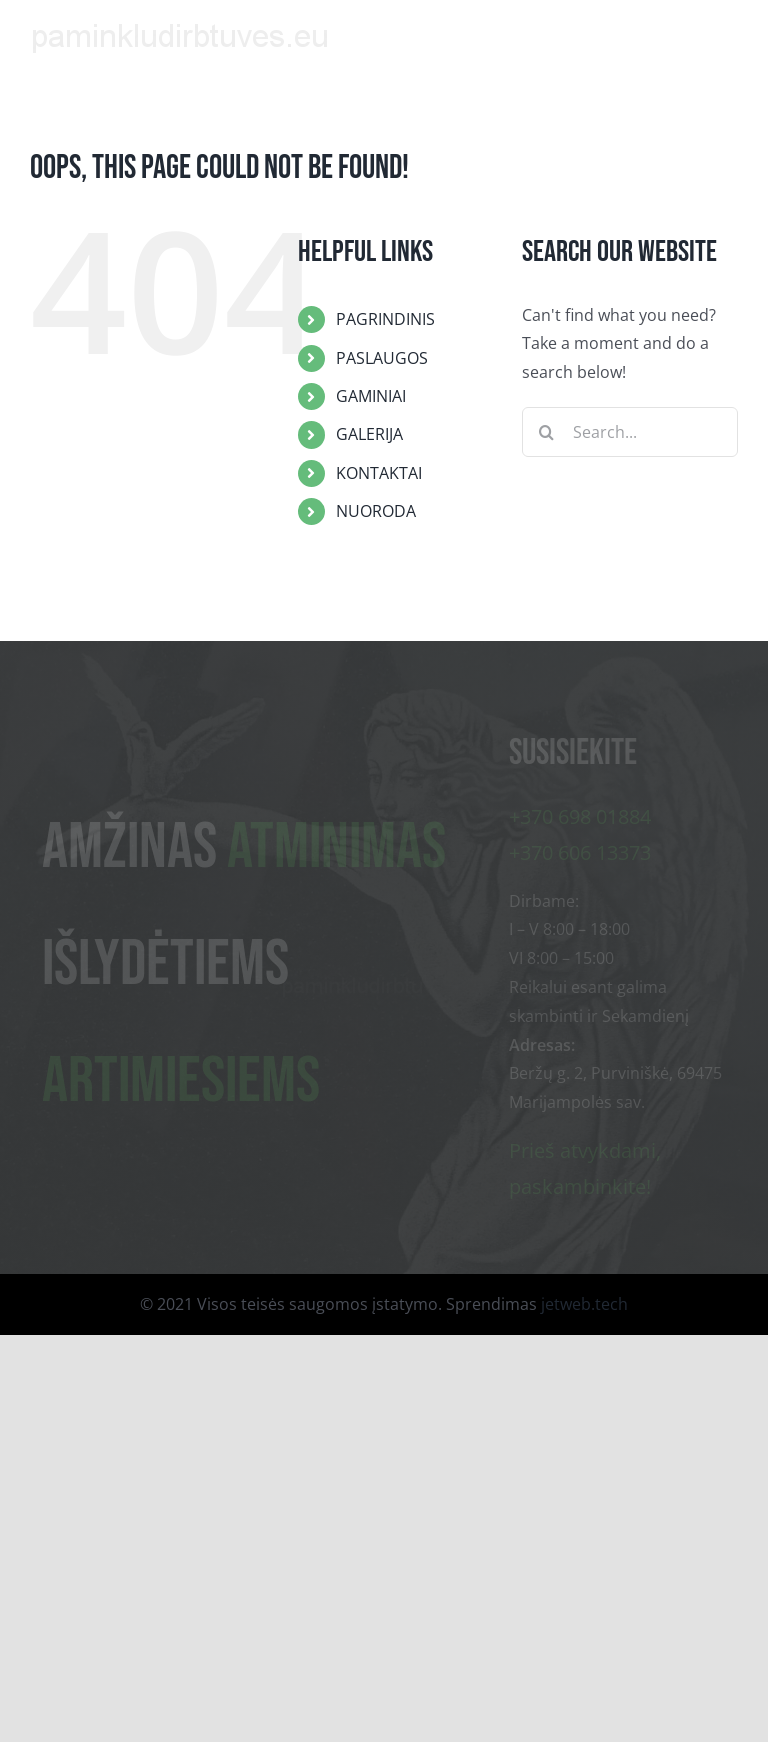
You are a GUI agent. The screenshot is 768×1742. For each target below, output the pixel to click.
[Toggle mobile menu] (727, 32)
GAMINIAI (371, 396)
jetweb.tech (584, 1304)
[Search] (547, 432)
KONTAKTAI (379, 473)
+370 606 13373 (580, 853)
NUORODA (376, 511)
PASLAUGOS (382, 358)
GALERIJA (369, 434)
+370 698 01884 (580, 817)
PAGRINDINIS (385, 319)
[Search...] (630, 432)
